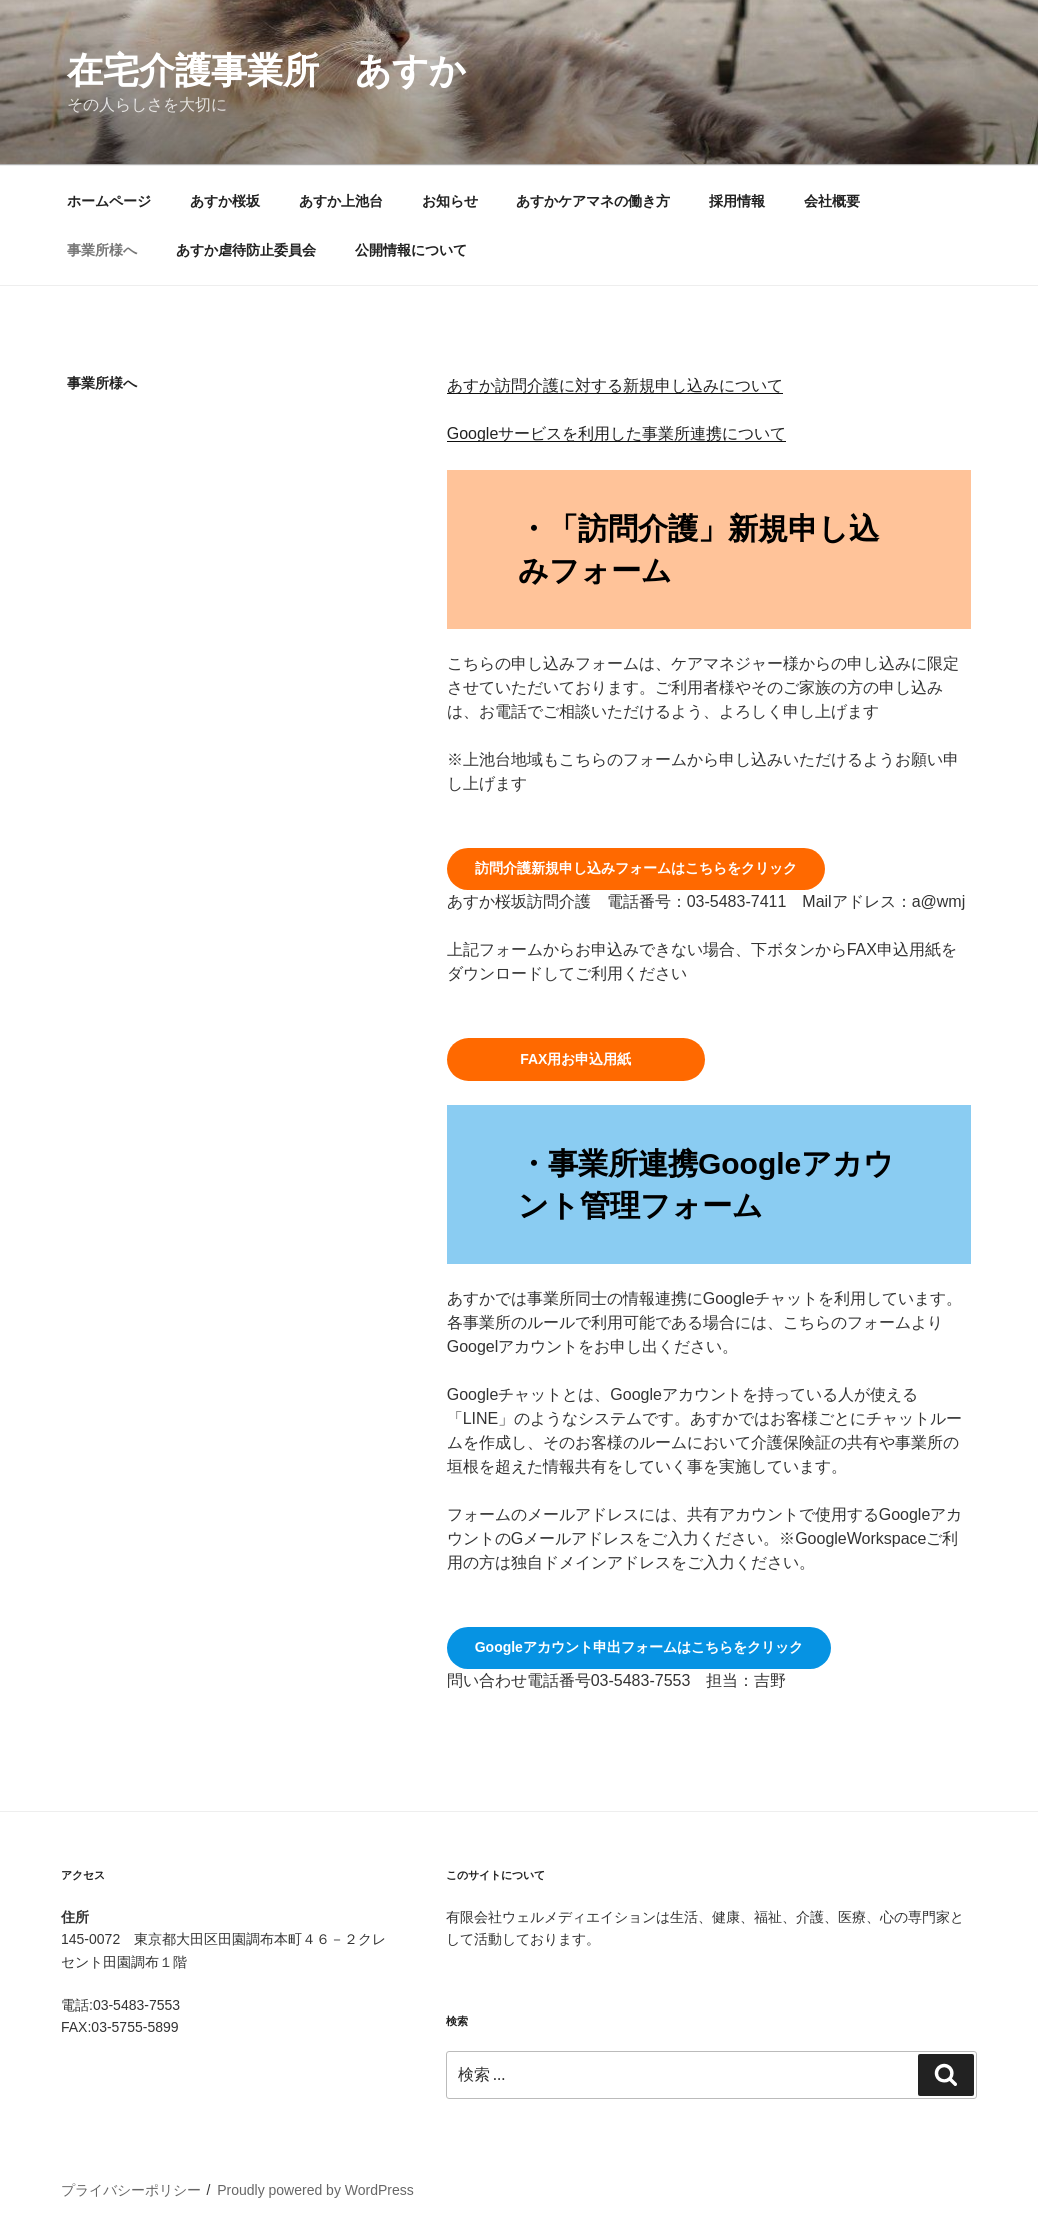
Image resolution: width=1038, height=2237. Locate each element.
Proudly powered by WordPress (315, 2190)
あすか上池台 (341, 201)
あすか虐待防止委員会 (246, 250)
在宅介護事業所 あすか (266, 70)
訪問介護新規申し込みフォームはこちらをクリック (636, 868)
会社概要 (832, 201)
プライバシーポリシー (131, 2190)
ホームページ (109, 201)
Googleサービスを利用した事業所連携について (617, 433)
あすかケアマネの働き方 (593, 201)
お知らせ (450, 201)
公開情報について (411, 250)
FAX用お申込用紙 (575, 1059)
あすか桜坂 (225, 201)
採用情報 (737, 201)
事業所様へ (102, 250)
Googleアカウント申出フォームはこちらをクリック (639, 1647)
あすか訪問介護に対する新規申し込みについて (615, 385)
